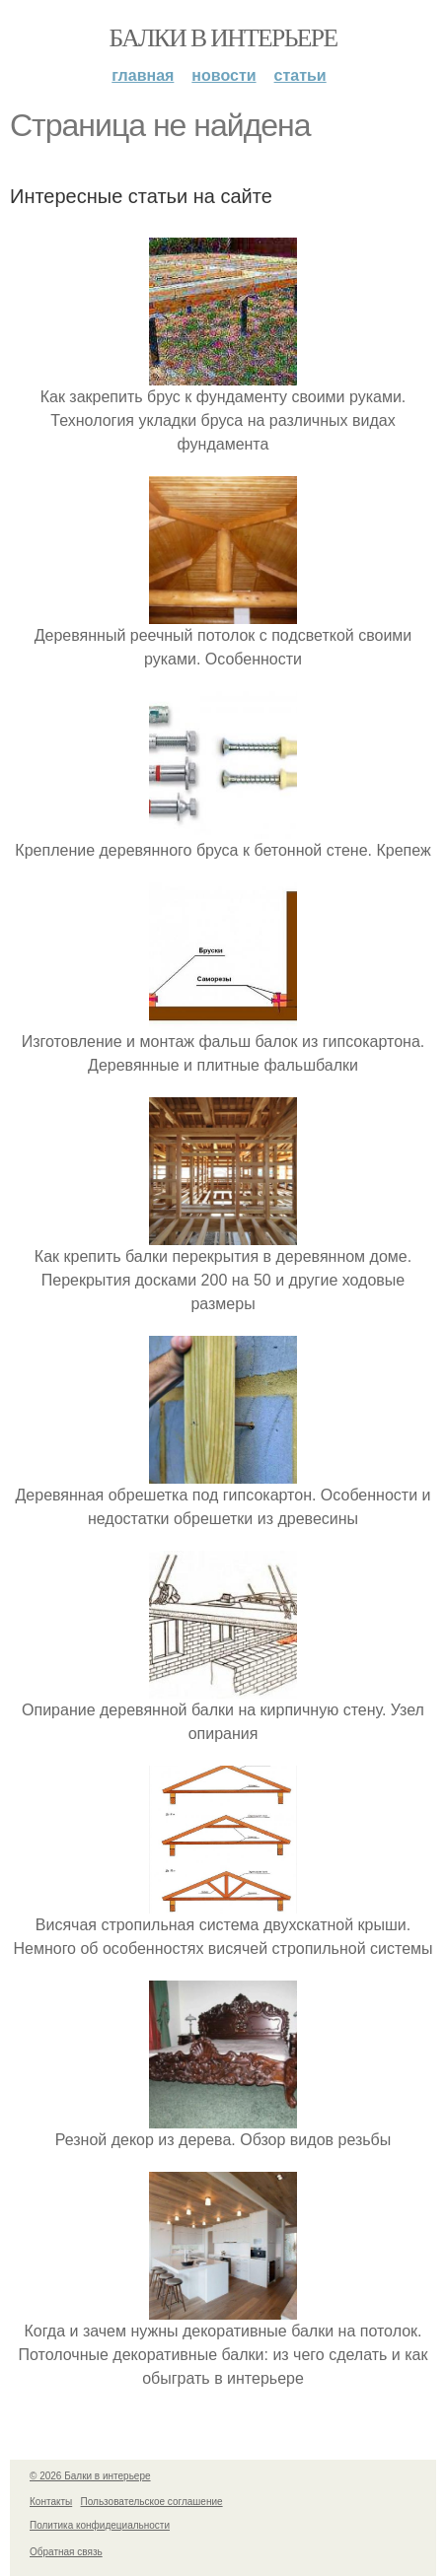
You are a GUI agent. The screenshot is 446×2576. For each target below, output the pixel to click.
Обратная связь (66, 2551)
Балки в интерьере (222, 38)
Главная (143, 75)
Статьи (300, 75)
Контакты (51, 2501)
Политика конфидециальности (100, 2525)
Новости (223, 75)
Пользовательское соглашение (152, 2501)
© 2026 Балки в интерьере (90, 2476)
